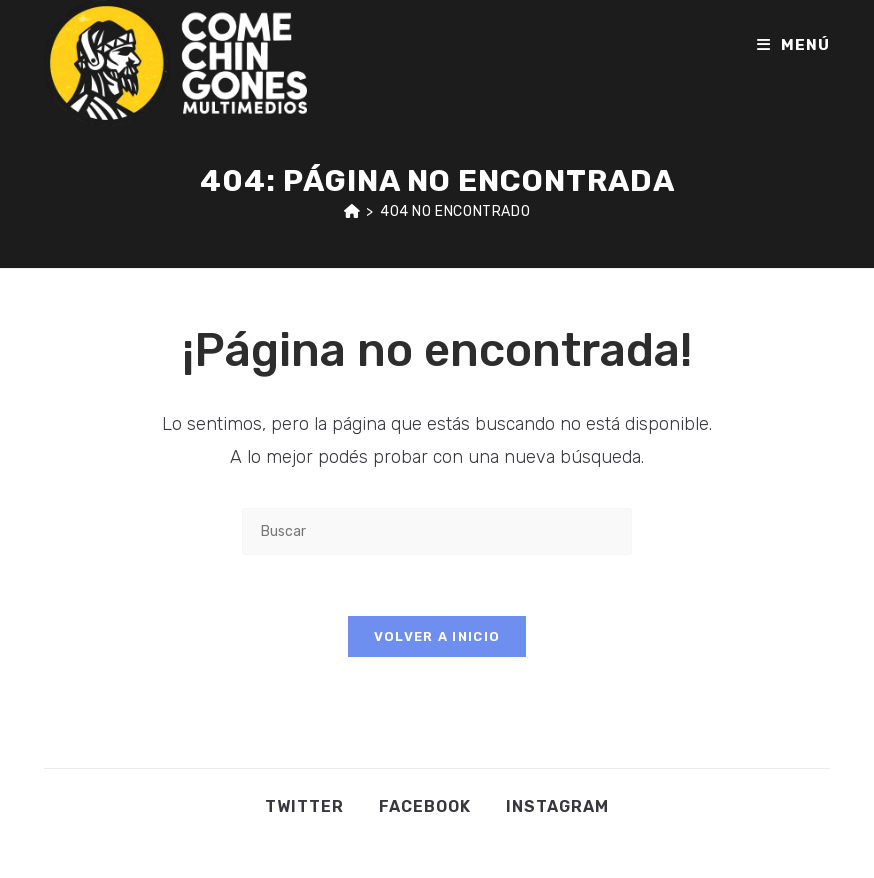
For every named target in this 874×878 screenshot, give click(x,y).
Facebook (425, 806)
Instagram (557, 806)
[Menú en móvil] (793, 45)
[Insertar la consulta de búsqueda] (437, 531)
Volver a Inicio (437, 636)
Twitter (304, 806)
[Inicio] (352, 211)
